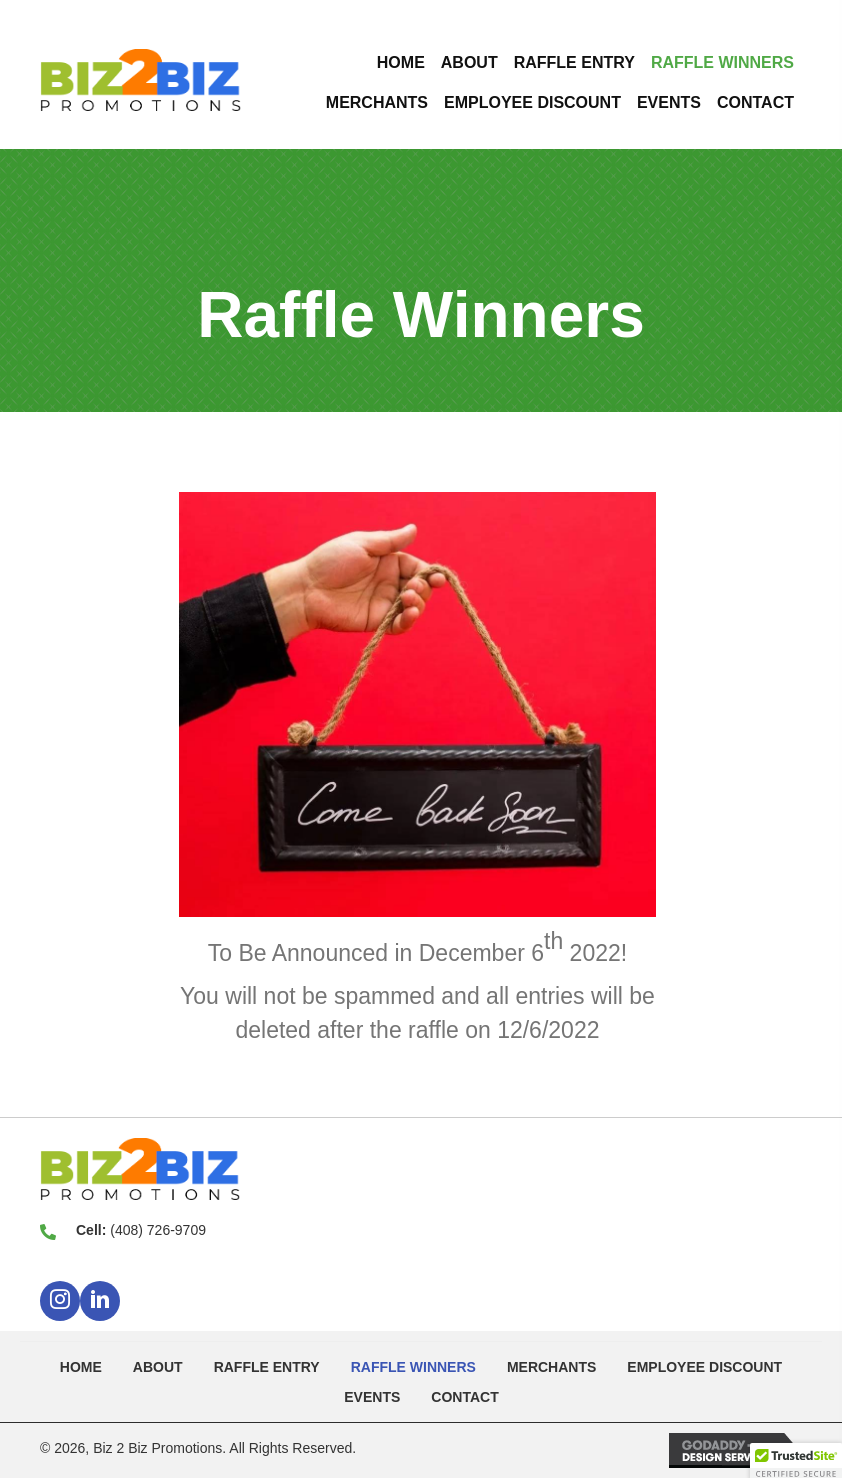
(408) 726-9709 (158, 1230)
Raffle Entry (267, 1367)
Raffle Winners (413, 1367)
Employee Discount (704, 1367)
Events (372, 1397)
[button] (60, 1301)
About (158, 1367)
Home (81, 1367)
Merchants (551, 1367)
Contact (464, 1397)
